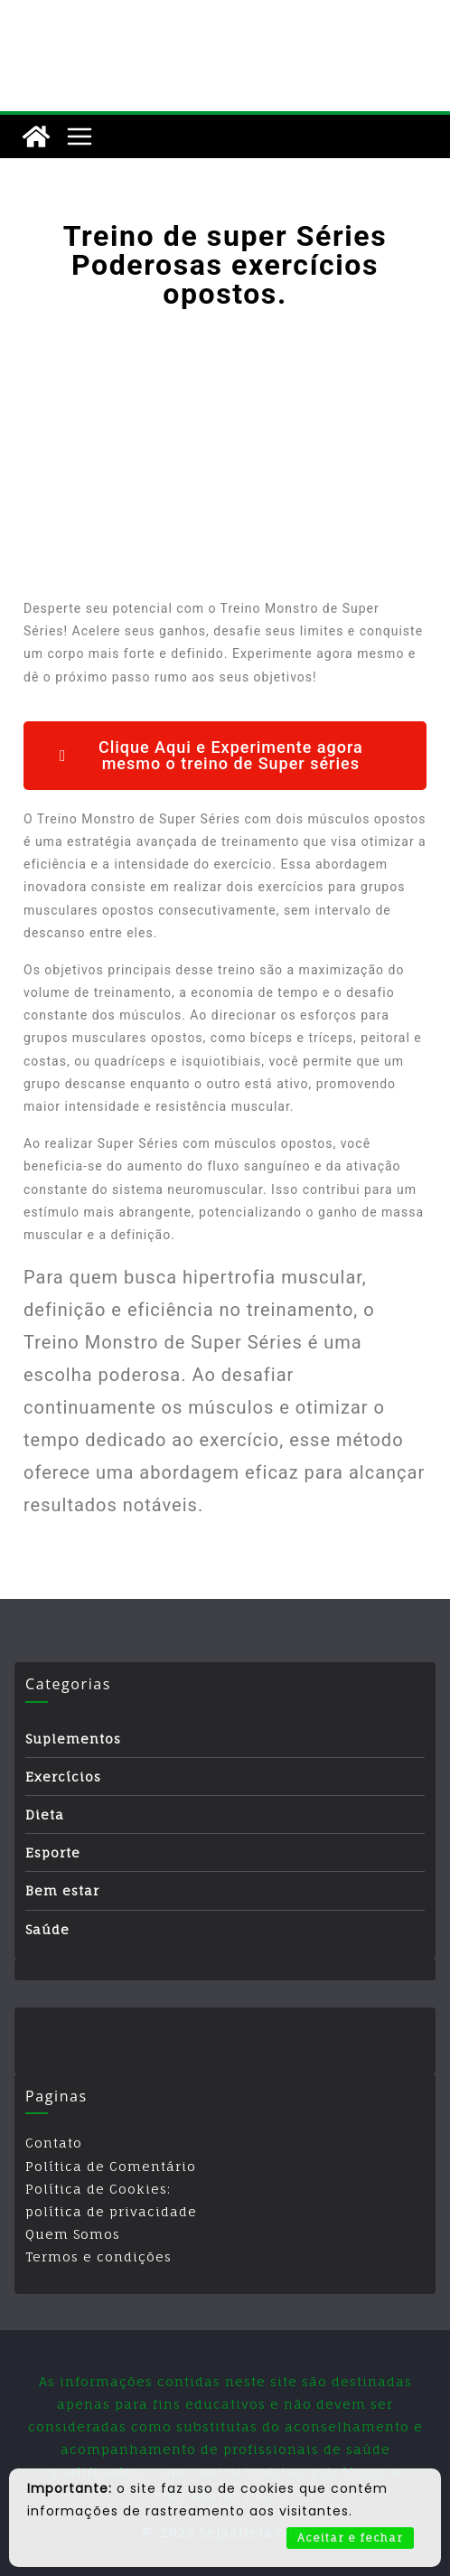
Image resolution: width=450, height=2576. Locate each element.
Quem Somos (72, 2234)
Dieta (44, 1814)
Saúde (47, 1929)
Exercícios (63, 1776)
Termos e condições (98, 2256)
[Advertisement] (225, 452)
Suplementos (73, 1738)
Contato (53, 2142)
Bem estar (62, 1890)
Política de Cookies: (98, 2188)
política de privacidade (111, 2211)
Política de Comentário (110, 2166)
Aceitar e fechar (350, 2537)
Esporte (52, 1852)
